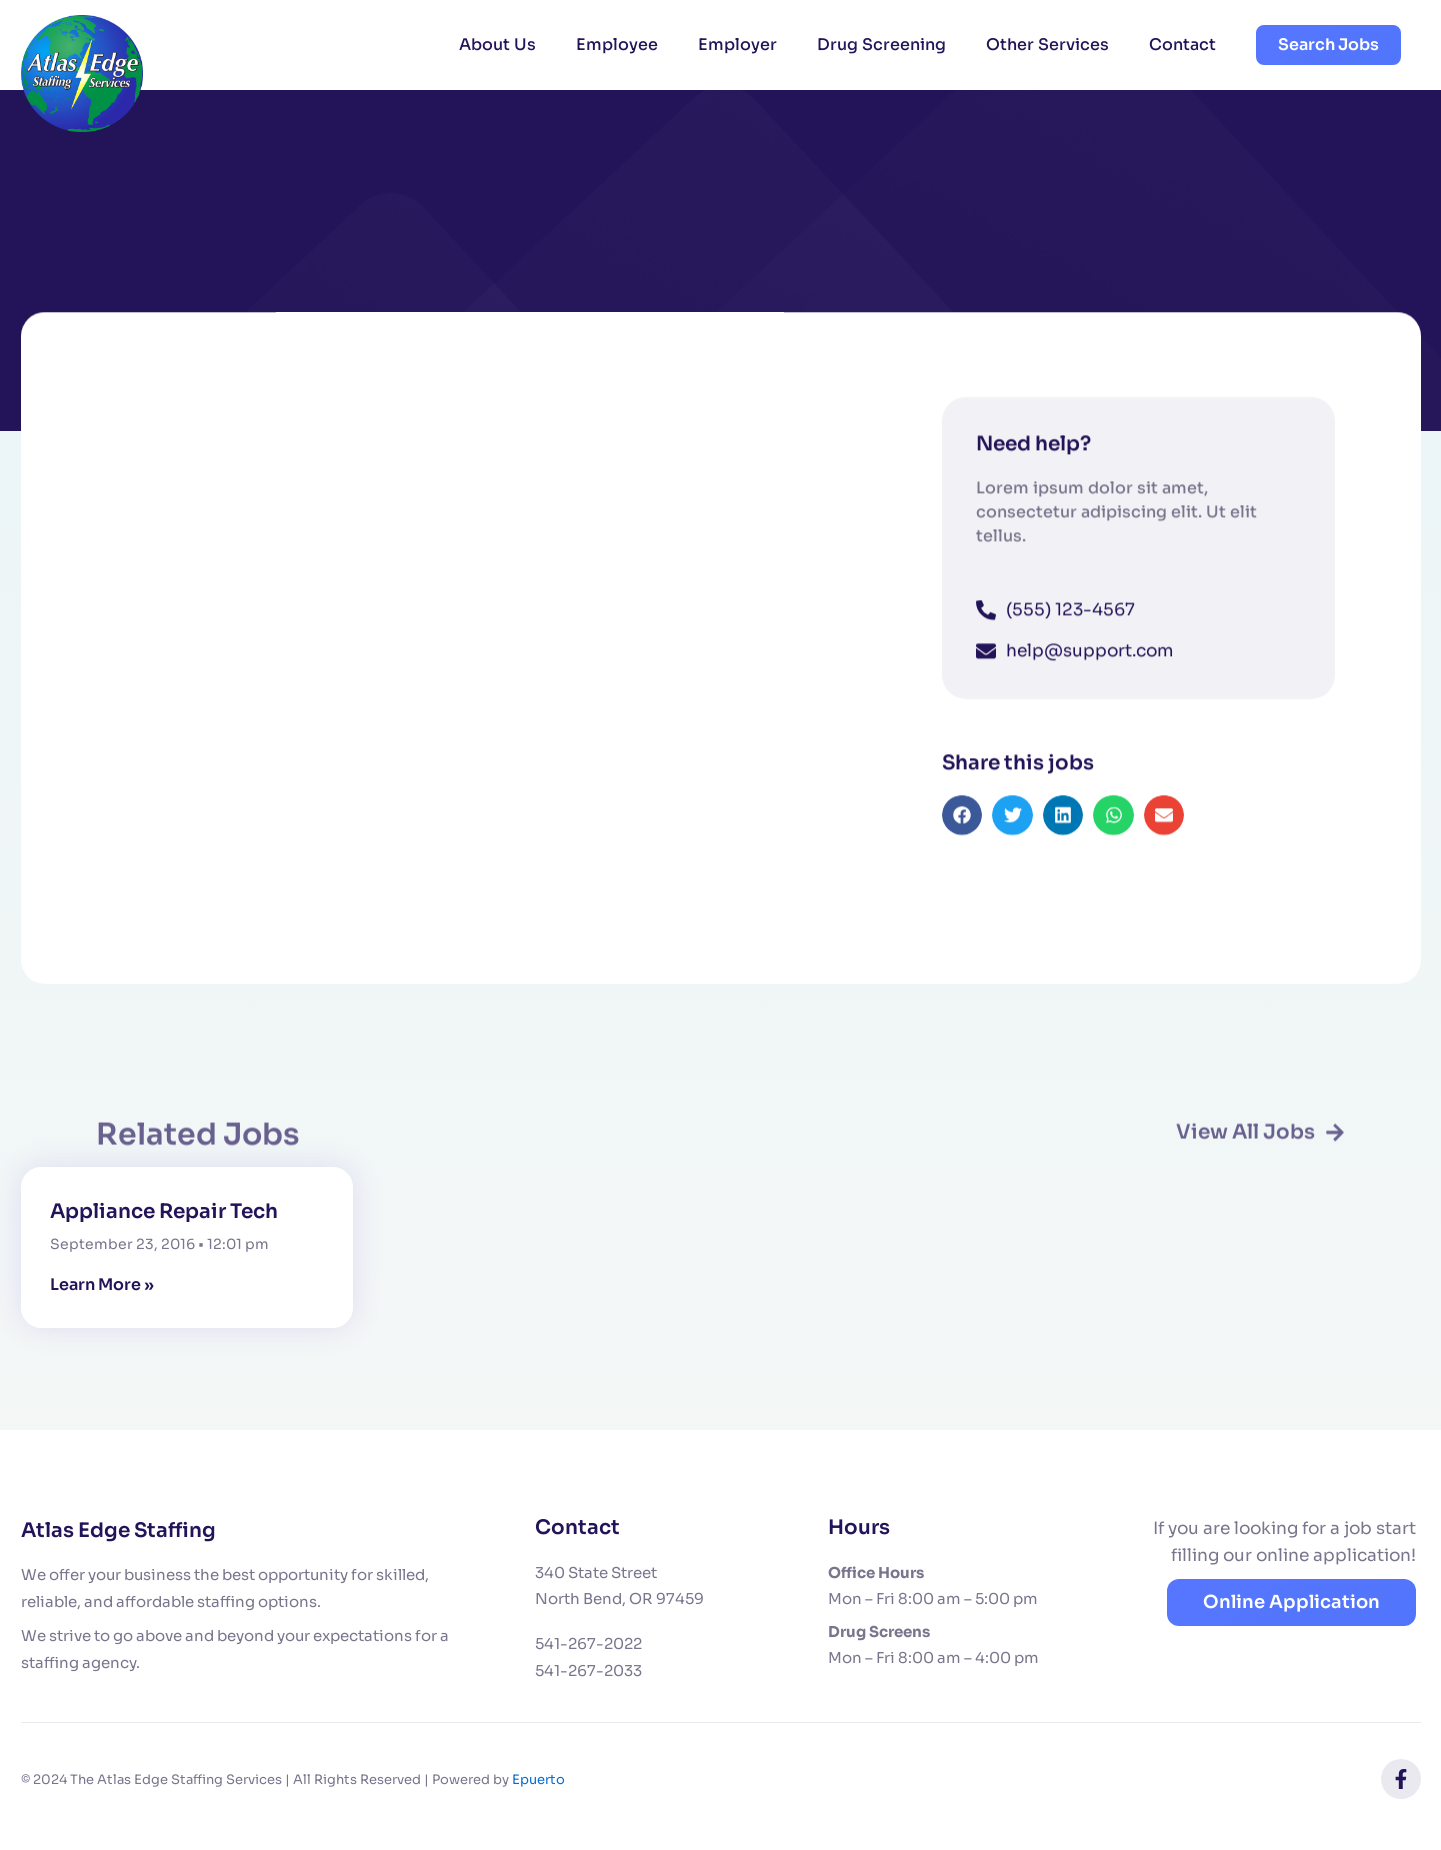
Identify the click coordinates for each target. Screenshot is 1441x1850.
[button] (962, 842)
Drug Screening (881, 44)
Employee (617, 44)
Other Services (1047, 44)
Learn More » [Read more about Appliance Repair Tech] (102, 1284)
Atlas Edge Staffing (118, 1530)
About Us (497, 44)
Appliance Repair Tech (164, 1211)
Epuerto (538, 1779)
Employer (737, 44)
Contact (1182, 44)
